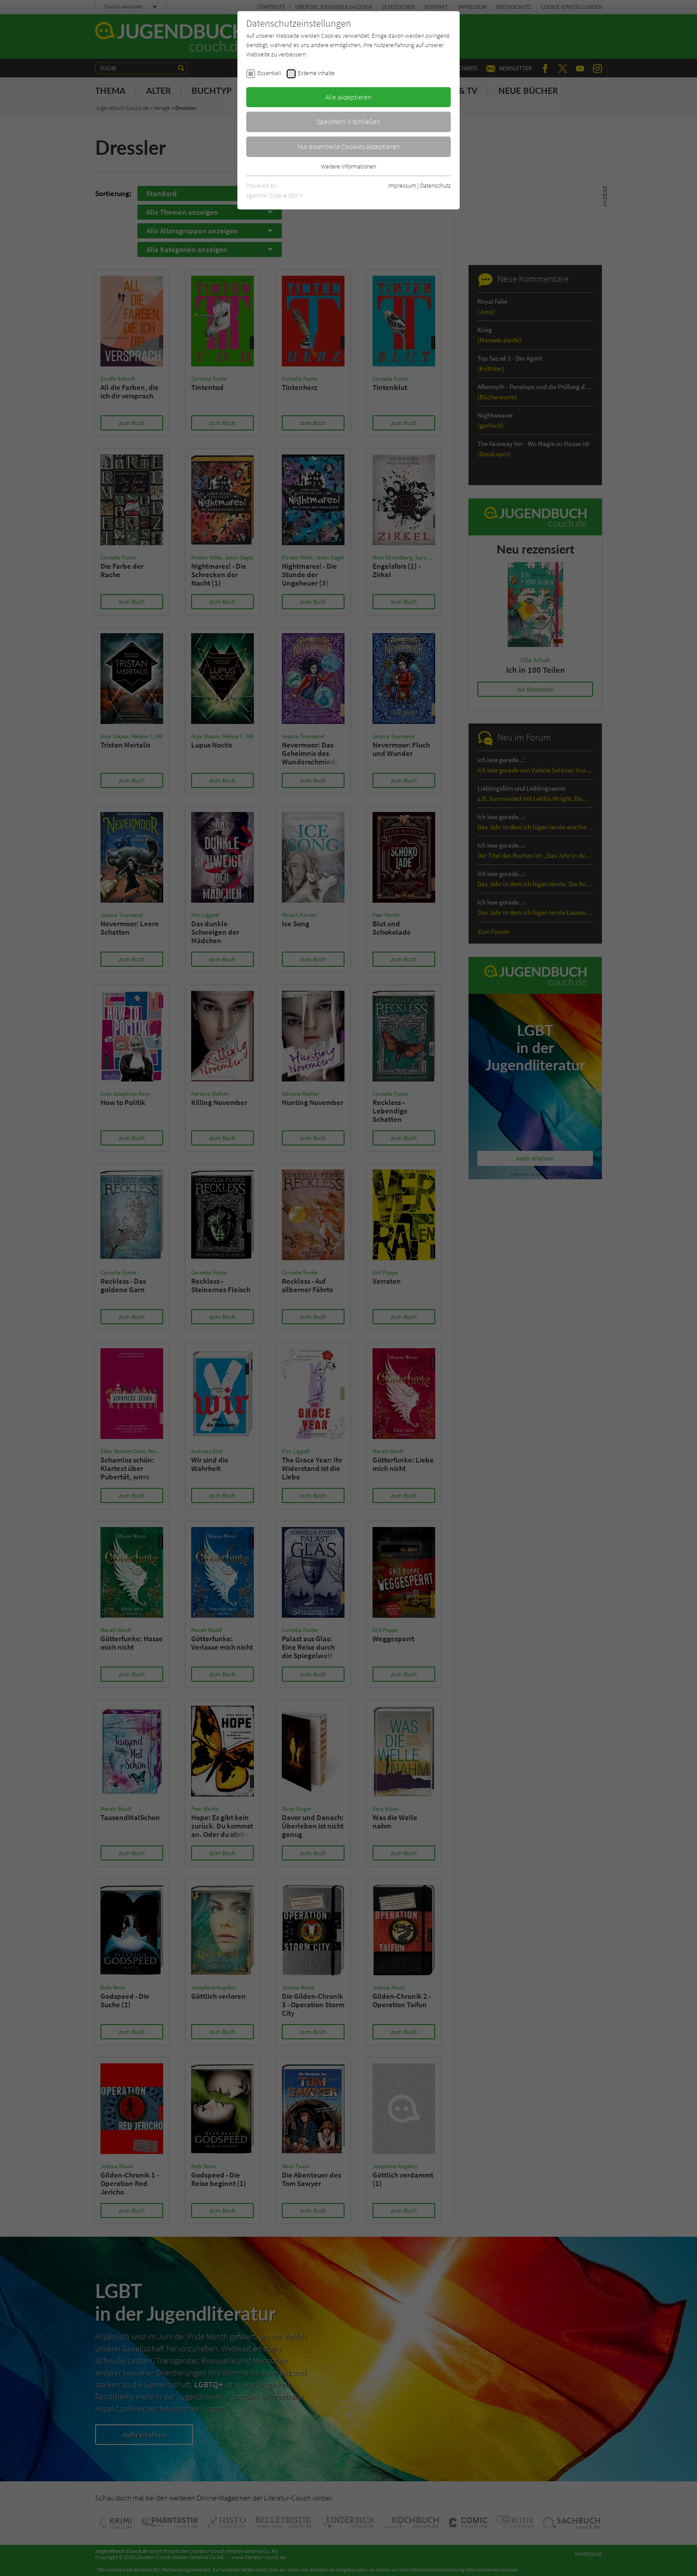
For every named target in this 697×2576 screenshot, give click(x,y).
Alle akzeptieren (348, 96)
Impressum (402, 185)
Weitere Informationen (348, 166)
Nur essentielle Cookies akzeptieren (348, 146)
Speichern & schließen (348, 121)
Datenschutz (435, 185)
